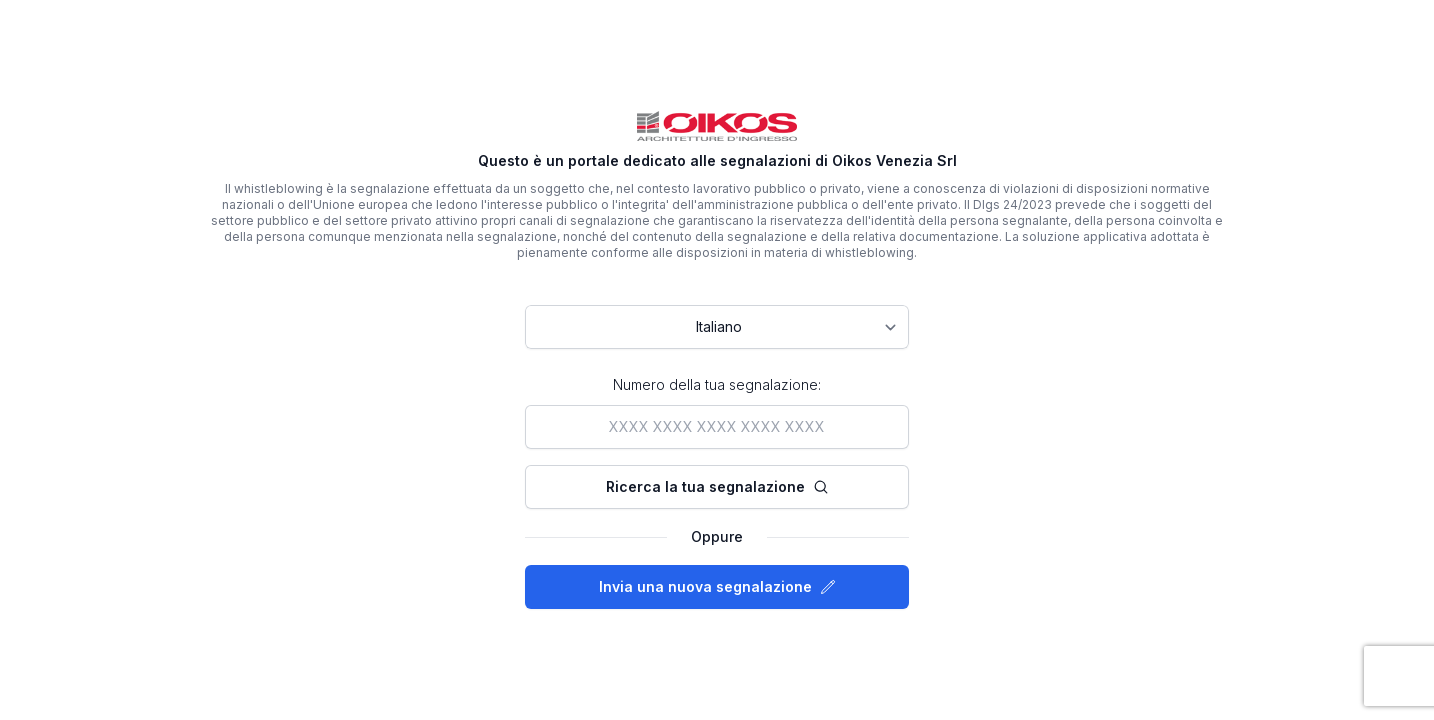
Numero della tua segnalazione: (717, 384)
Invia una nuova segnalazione (717, 586)
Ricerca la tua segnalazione (717, 486)
